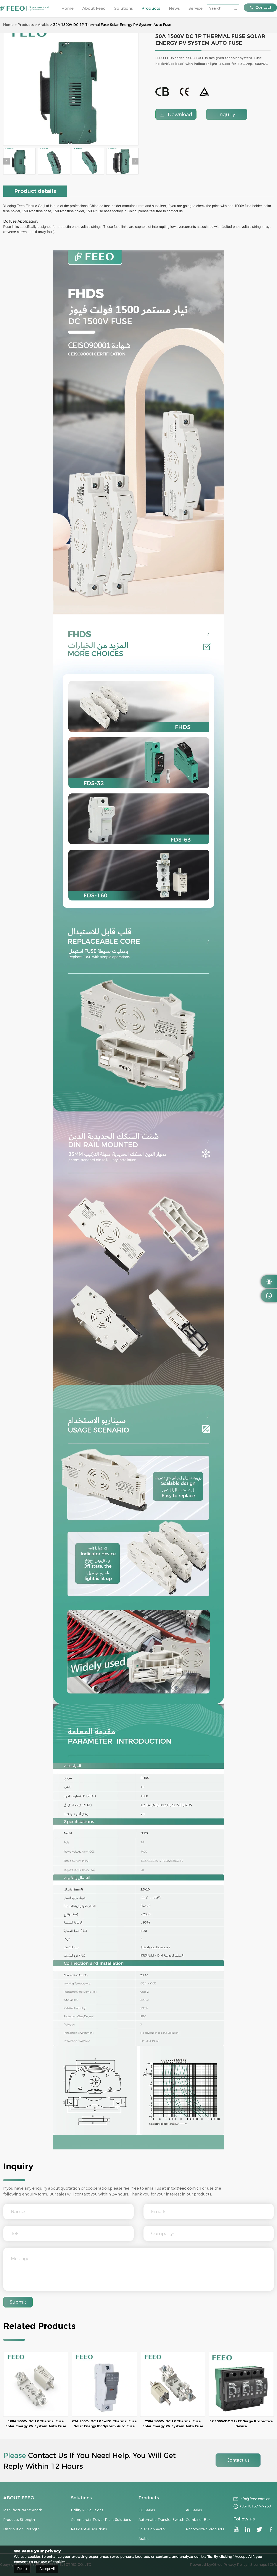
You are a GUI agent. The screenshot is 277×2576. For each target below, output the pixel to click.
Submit (18, 2302)
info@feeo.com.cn (184, 2188)
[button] (6, 161)
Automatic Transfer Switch (161, 2520)
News (174, 8)
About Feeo (94, 8)
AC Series (194, 2510)
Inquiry (226, 114)
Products (151, 8)
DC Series (146, 2510)
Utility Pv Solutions (87, 2510)
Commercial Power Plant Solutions (101, 2520)
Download (175, 114)
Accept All (47, 2569)
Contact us (238, 2460)
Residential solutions (89, 2529)
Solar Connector (152, 2529)
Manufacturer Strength (22, 2510)
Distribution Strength (21, 2529)
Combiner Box (198, 2520)
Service (195, 8)
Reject (22, 2569)
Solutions (123, 8)
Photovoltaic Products (205, 2529)
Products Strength (19, 2520)
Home (67, 8)
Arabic (43, 25)
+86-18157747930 (255, 2506)
